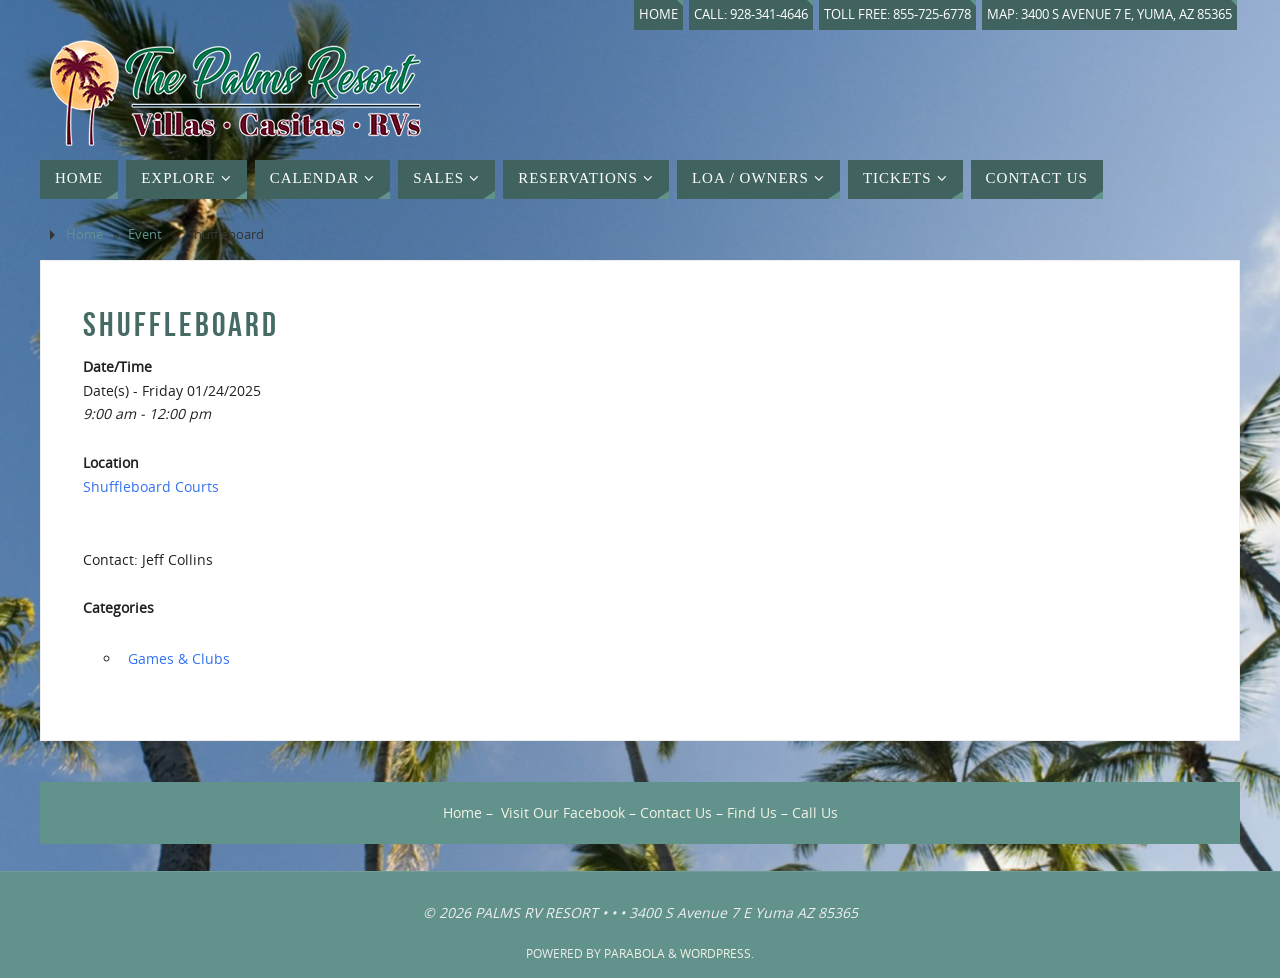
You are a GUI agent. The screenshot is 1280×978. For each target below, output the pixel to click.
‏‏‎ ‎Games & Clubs (177, 658)
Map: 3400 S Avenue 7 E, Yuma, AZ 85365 (1109, 14)
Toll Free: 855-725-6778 (897, 14)
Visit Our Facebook (563, 812)
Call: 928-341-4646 (751, 14)
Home (658, 14)
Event (145, 234)
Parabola (634, 953)
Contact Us (676, 812)
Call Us (815, 812)
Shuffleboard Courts (151, 486)
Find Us (752, 812)
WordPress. (717, 953)
